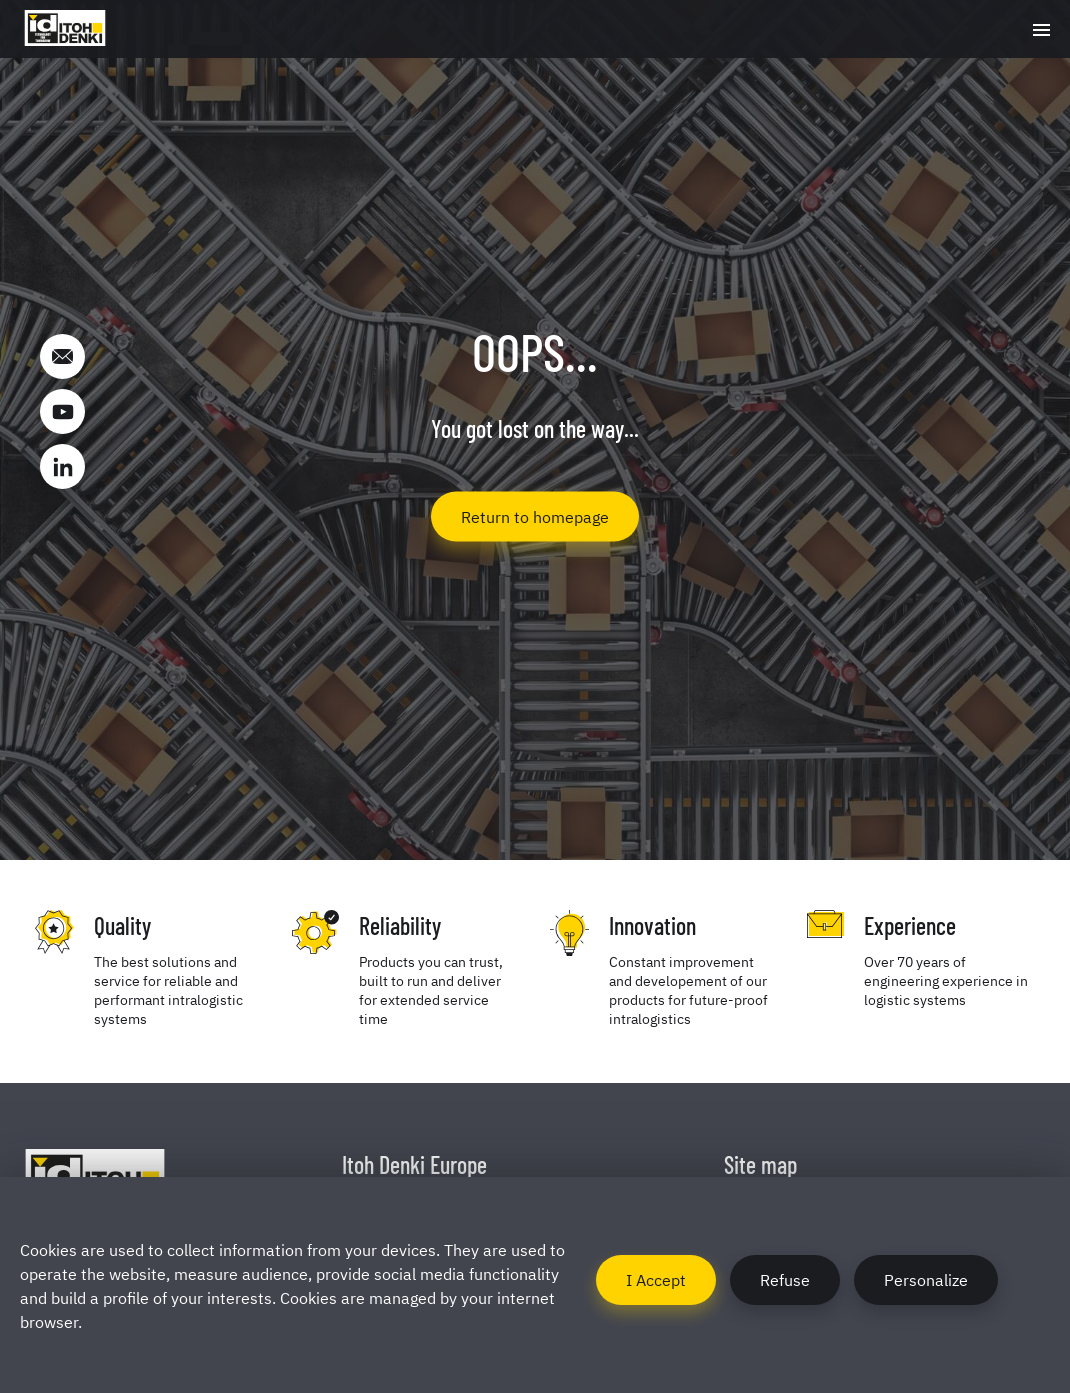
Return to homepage (535, 515)
